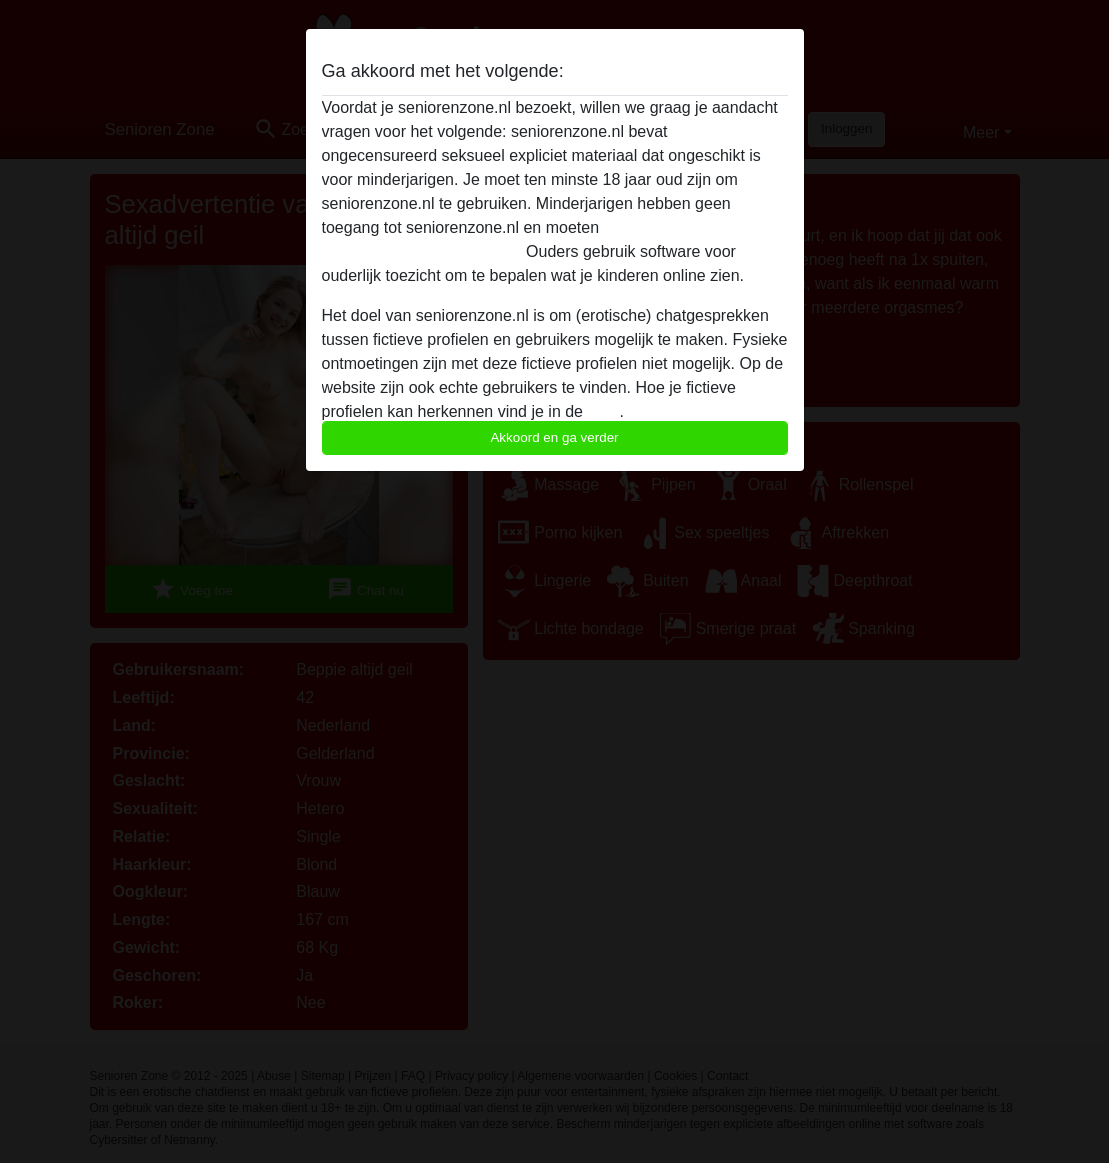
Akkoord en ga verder (554, 437)
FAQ (603, 411)
